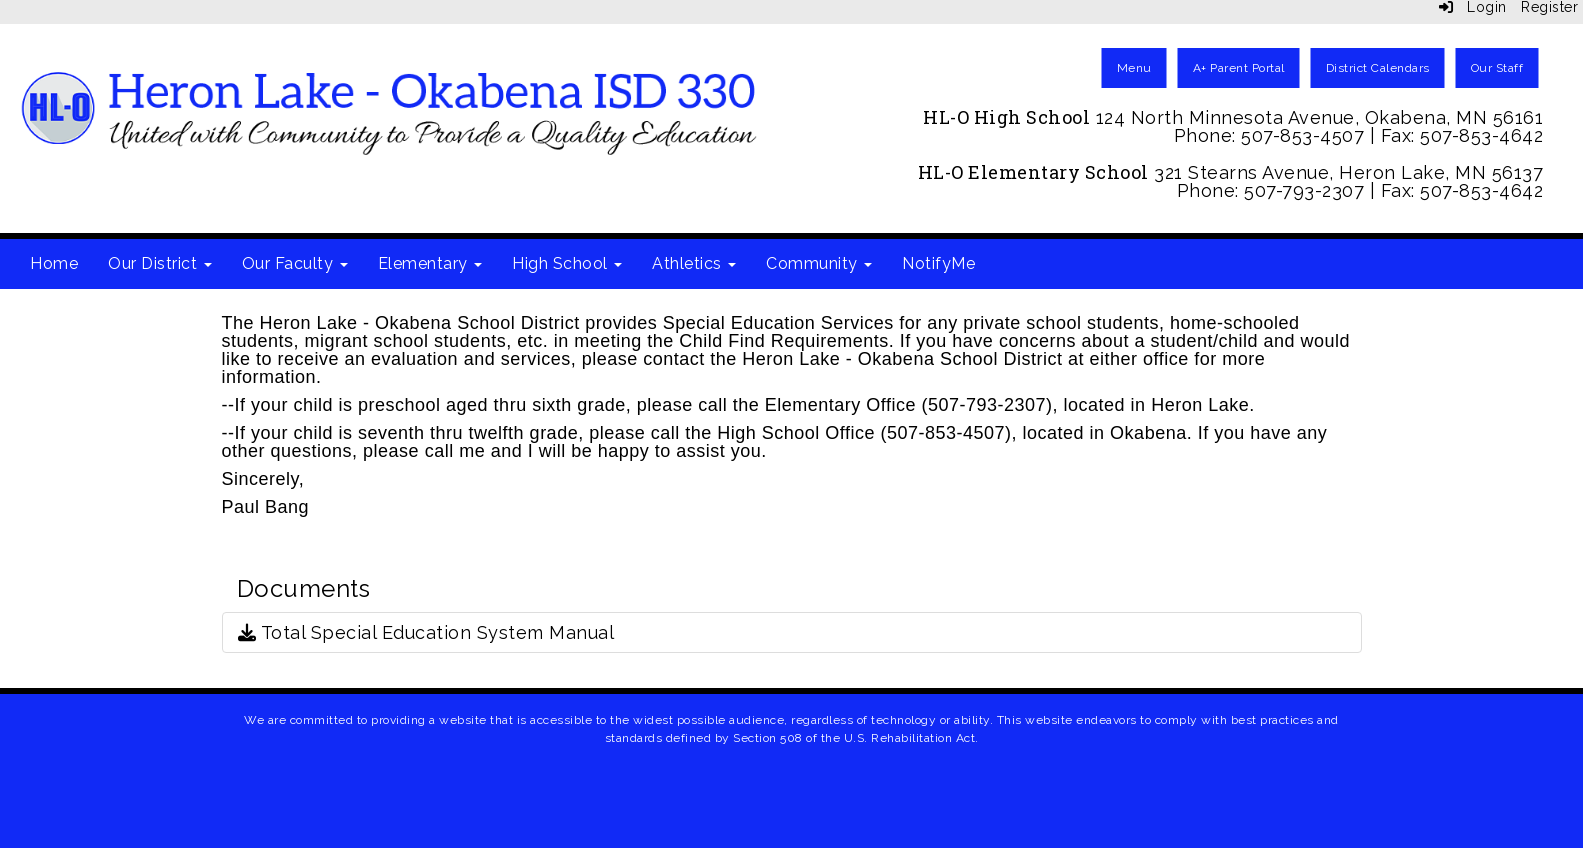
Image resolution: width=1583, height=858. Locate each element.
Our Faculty (295, 263)
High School (567, 263)
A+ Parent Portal (1239, 68)
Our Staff (1497, 68)
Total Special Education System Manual (426, 632)
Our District (160, 263)
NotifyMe (938, 263)
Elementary (430, 263)
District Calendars (1378, 68)
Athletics (694, 263)
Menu (1134, 68)
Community (819, 263)
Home (54, 263)
